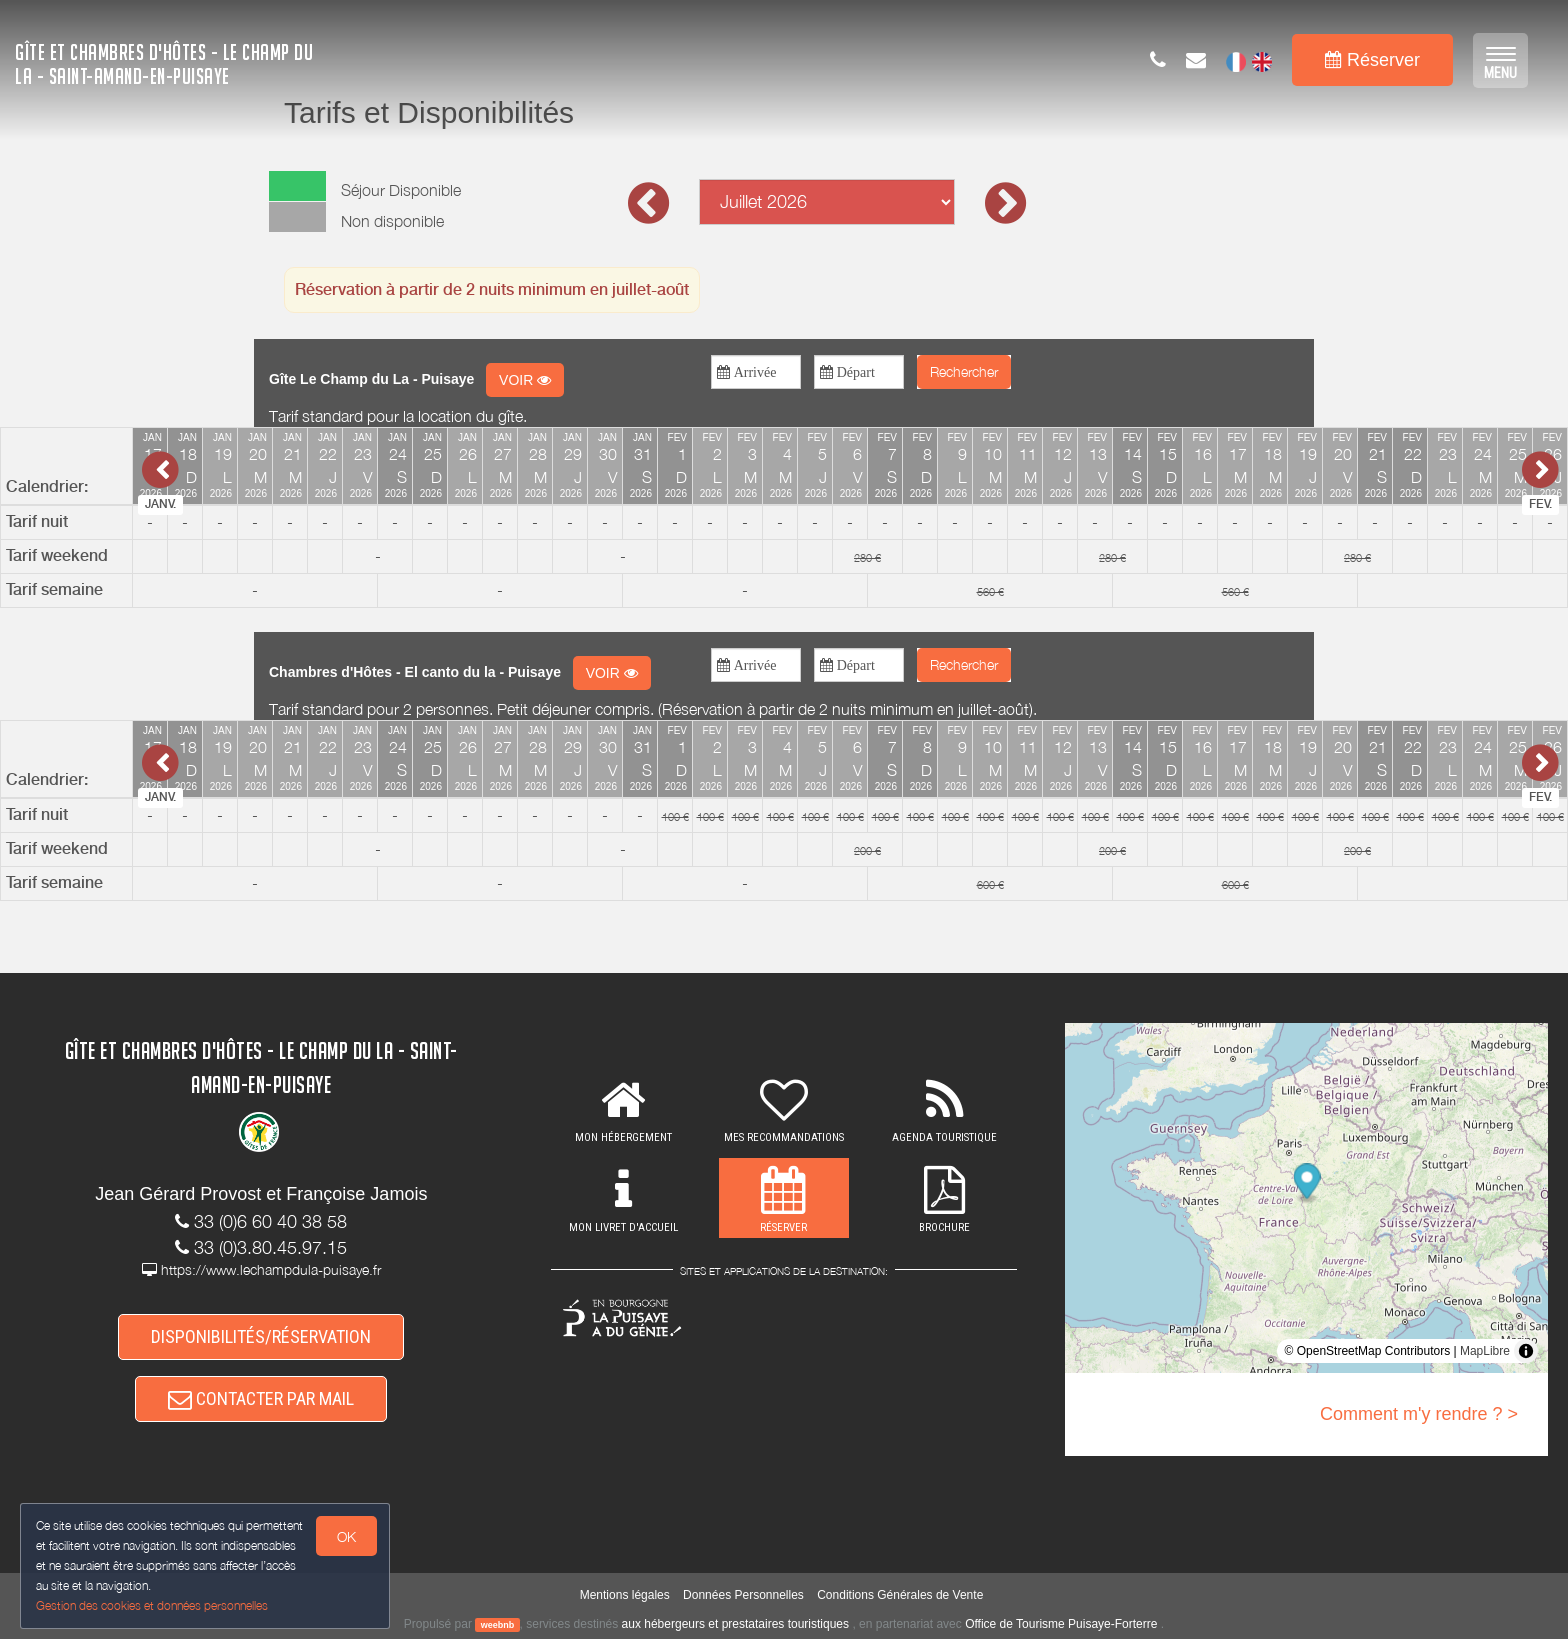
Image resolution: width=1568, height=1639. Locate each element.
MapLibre (1485, 1351)
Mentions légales (625, 1595)
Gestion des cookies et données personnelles (152, 1605)
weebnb (498, 1625)
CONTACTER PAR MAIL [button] (261, 1398)
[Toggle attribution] (1526, 1351)
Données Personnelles (743, 1595)
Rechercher (964, 371)
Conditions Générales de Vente (900, 1595)
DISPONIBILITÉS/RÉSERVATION (261, 1336)
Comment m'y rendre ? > (1419, 1414)
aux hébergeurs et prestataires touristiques (735, 1624)
